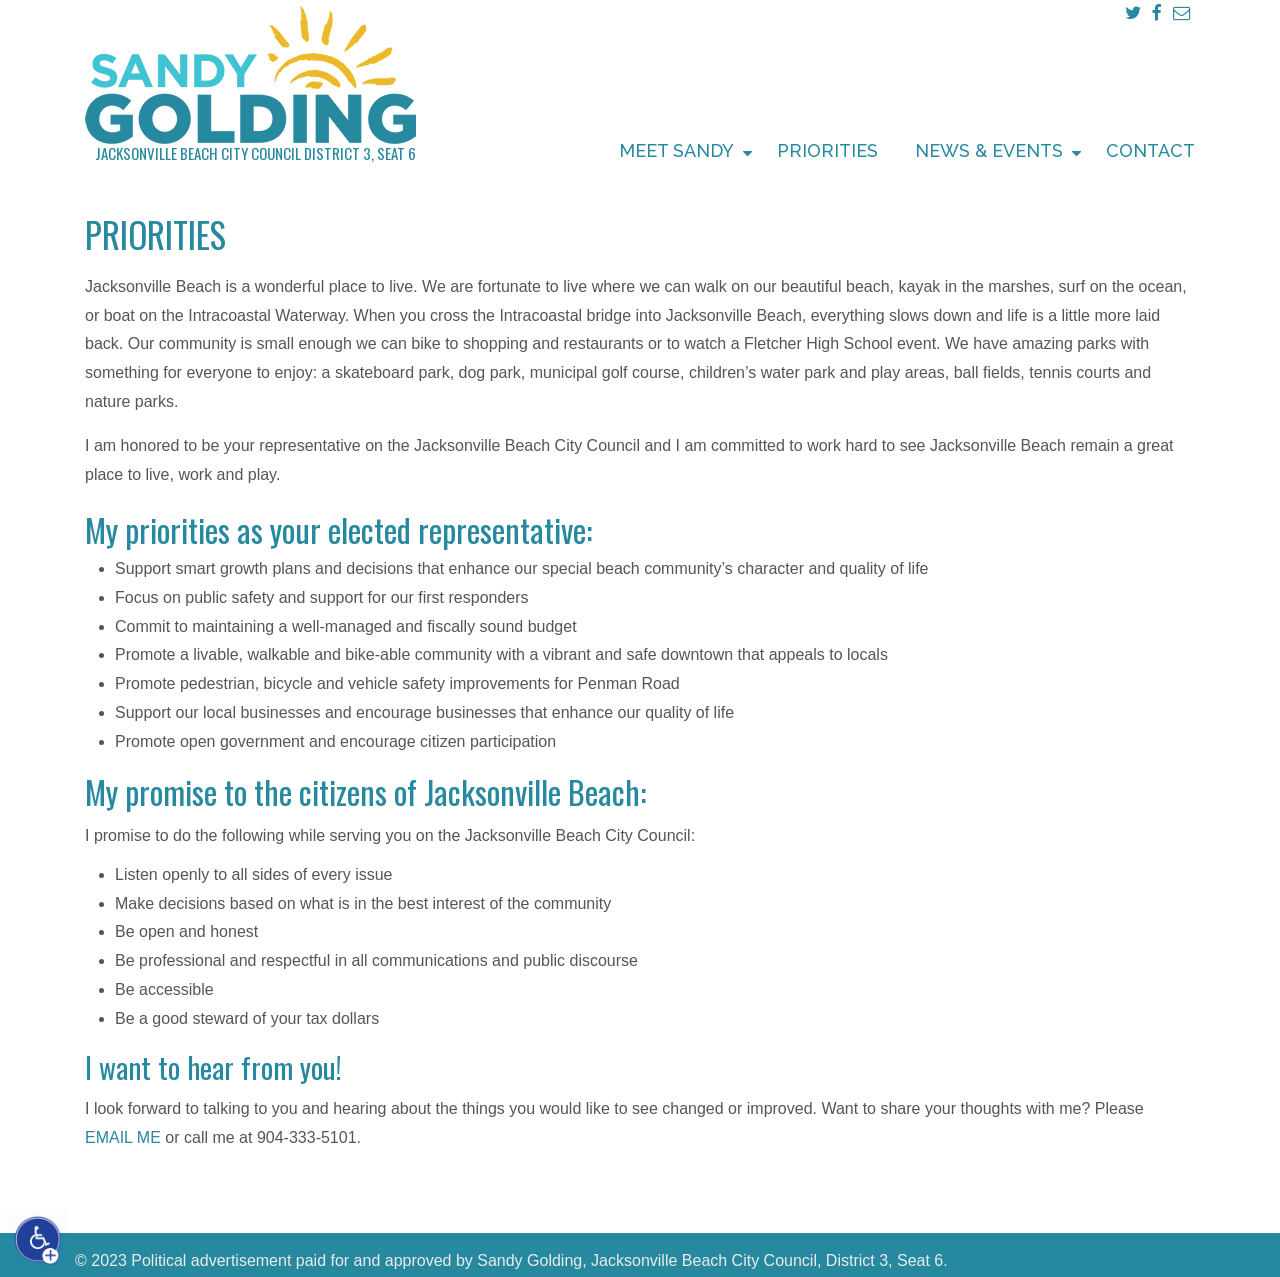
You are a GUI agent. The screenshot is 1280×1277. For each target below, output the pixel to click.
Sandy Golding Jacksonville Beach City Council (250, 76)
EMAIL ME (123, 1137)
